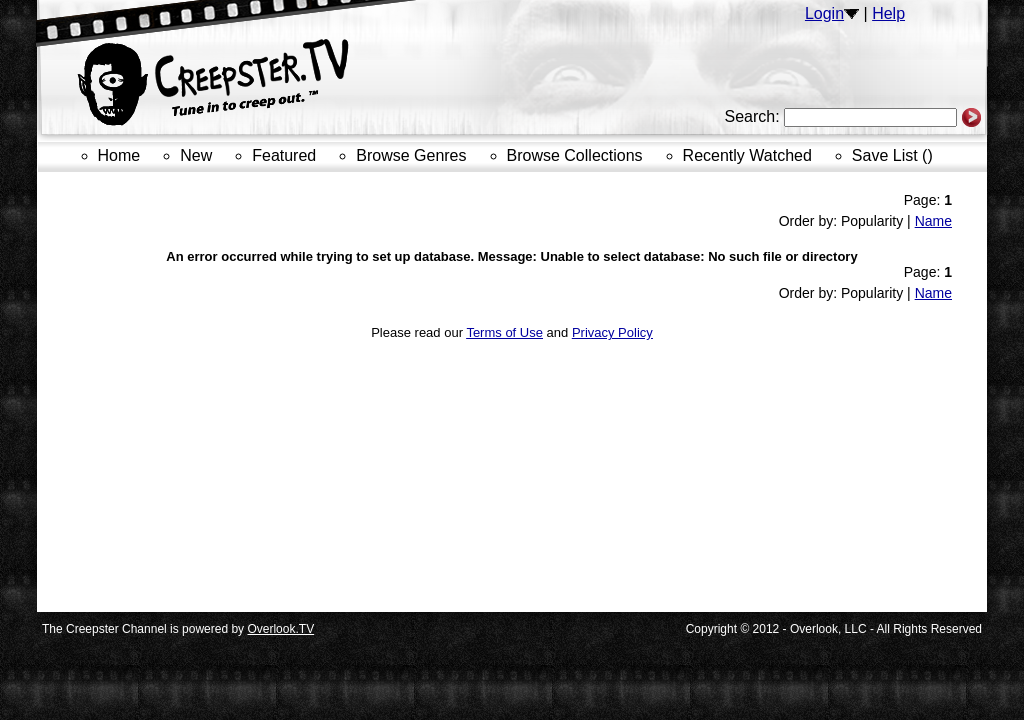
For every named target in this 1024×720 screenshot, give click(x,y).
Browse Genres (411, 155)
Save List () (892, 155)
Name (933, 221)
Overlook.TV (280, 629)
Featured (284, 155)
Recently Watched (747, 155)
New (196, 155)
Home (119, 155)
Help (888, 13)
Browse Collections (575, 155)
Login (824, 13)
